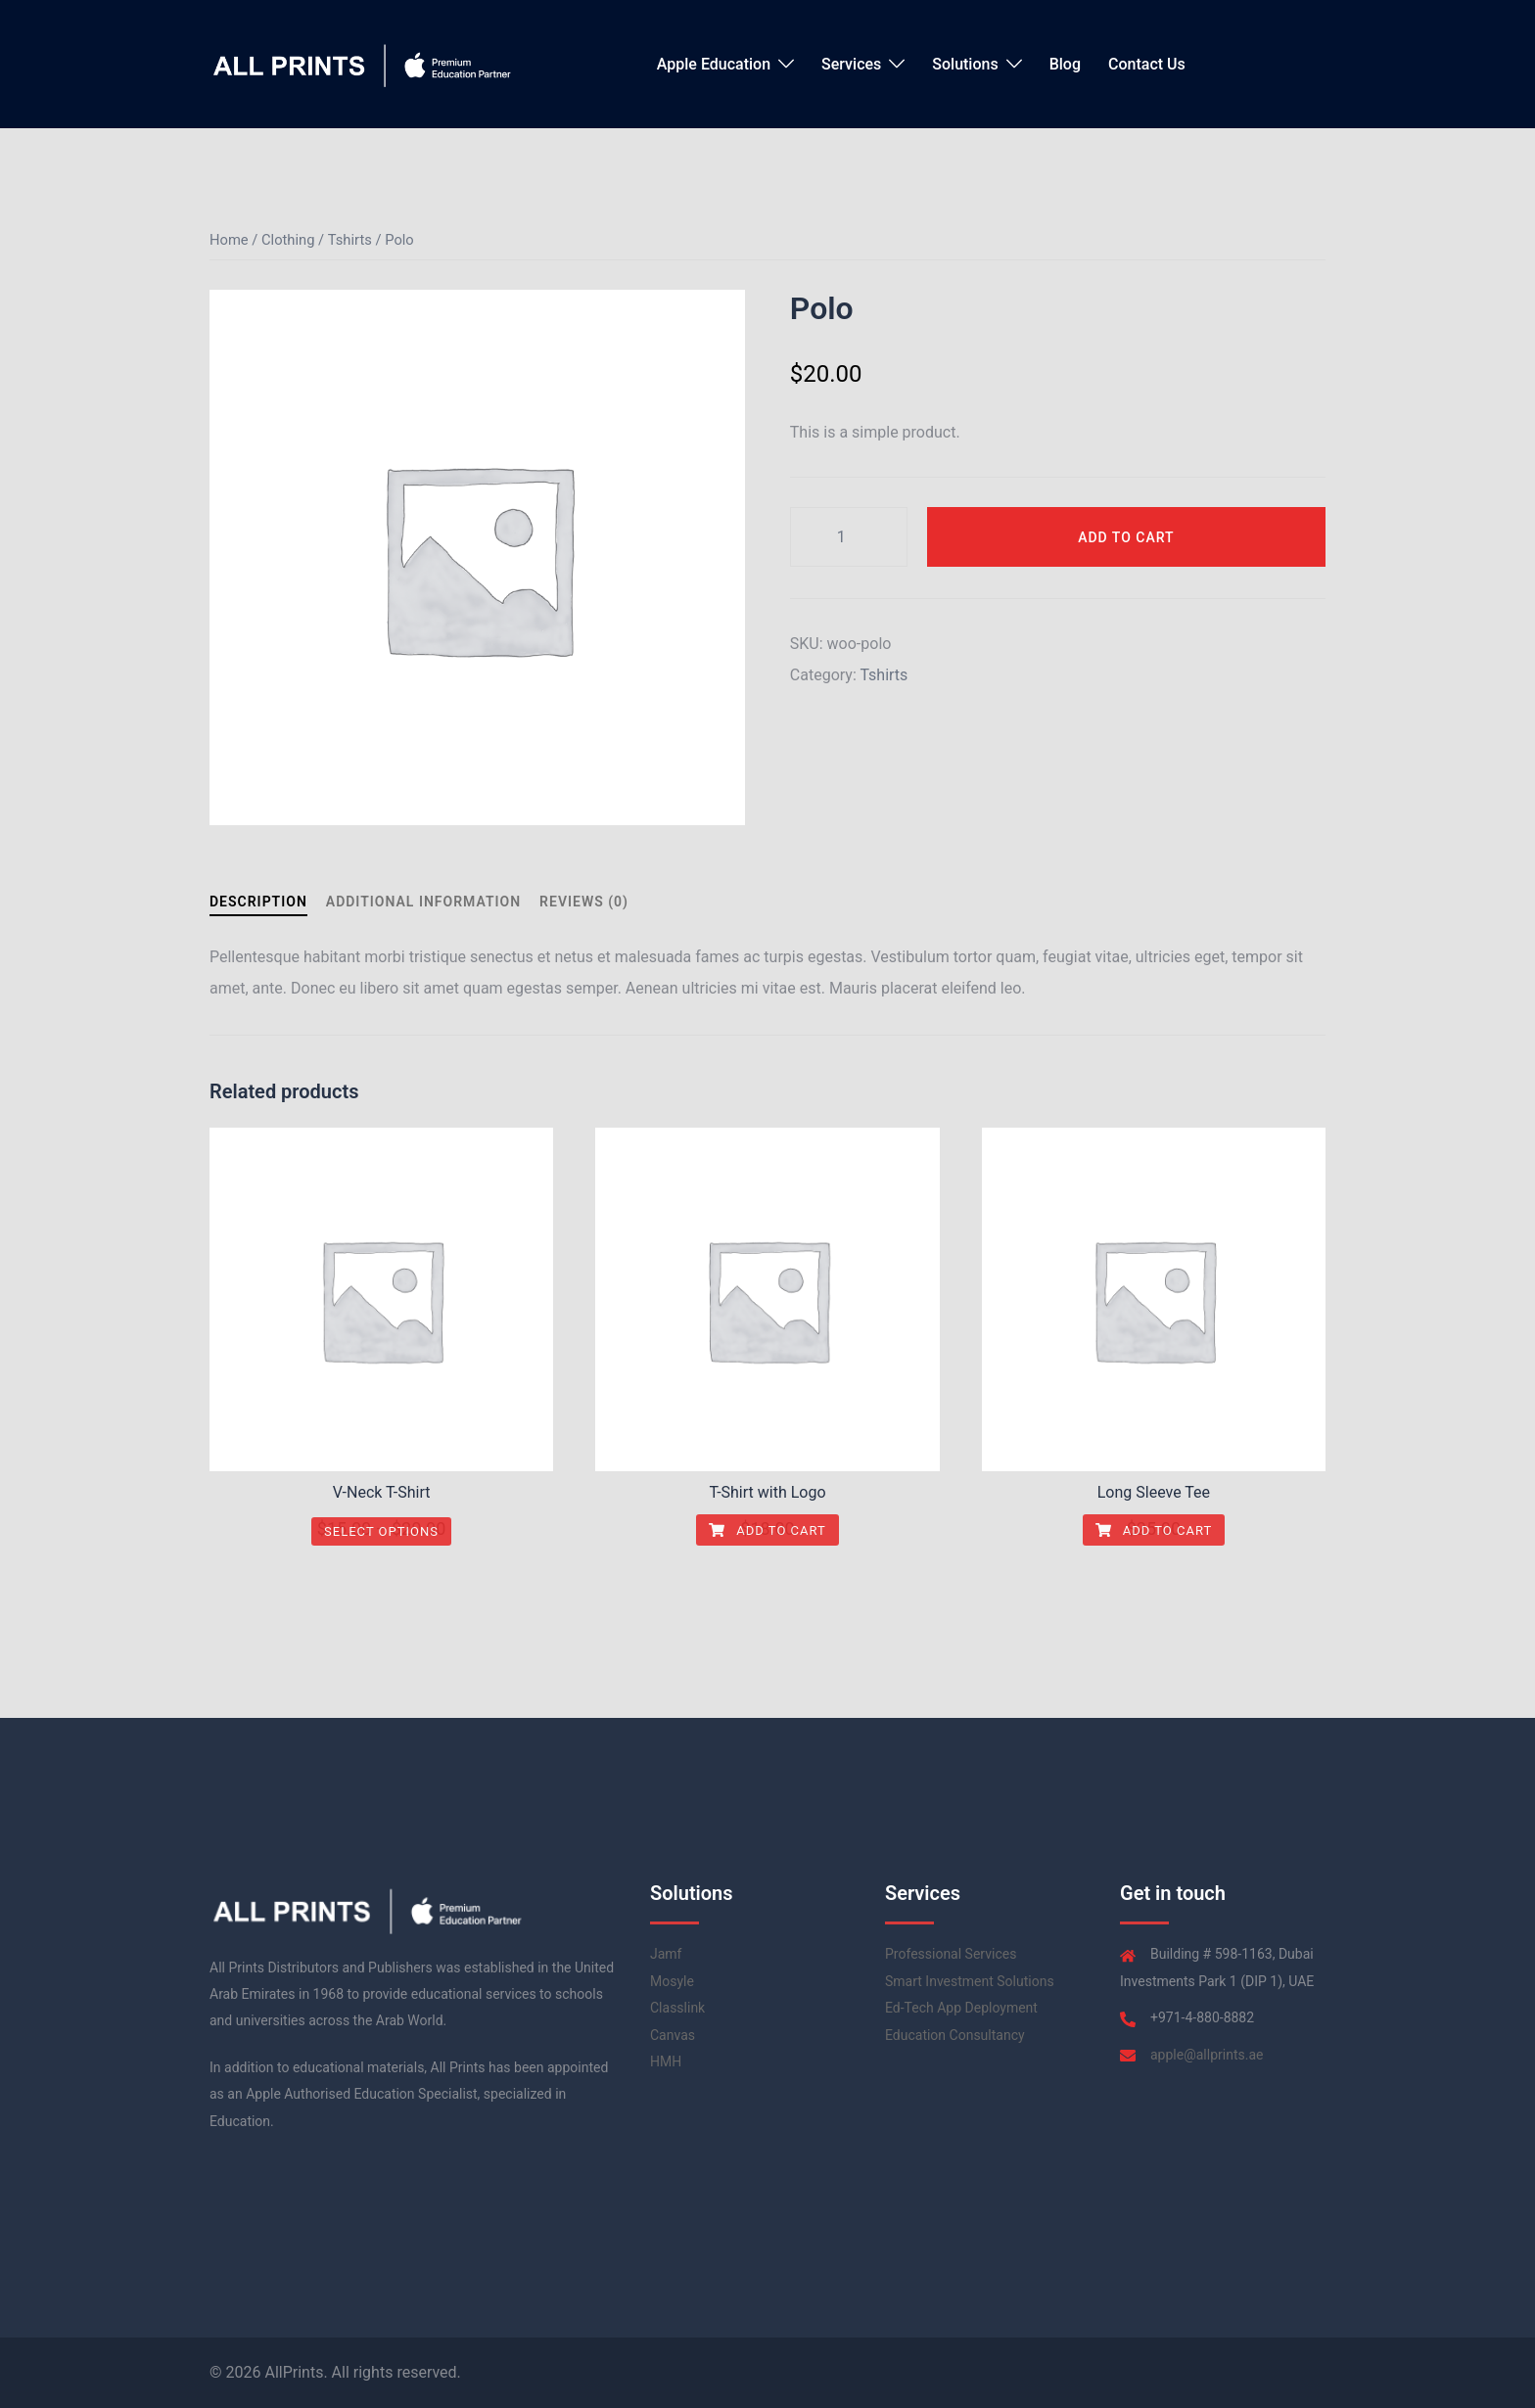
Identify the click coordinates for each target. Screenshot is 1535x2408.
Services (851, 64)
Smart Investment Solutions (969, 1981)
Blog (1065, 64)
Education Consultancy (955, 2035)
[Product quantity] (848, 537)
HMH (665, 2061)
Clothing (287, 240)
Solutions (965, 64)
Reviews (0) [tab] (583, 901)
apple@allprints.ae (1206, 2054)
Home (229, 240)
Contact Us (1147, 64)
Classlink (677, 2007)
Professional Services (950, 1954)
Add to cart (1126, 537)
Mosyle (672, 1981)
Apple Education (713, 64)
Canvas (672, 2035)
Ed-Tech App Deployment (961, 2007)
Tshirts (350, 240)
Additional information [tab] (423, 901)
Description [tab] (258, 901)
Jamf (665, 1954)
